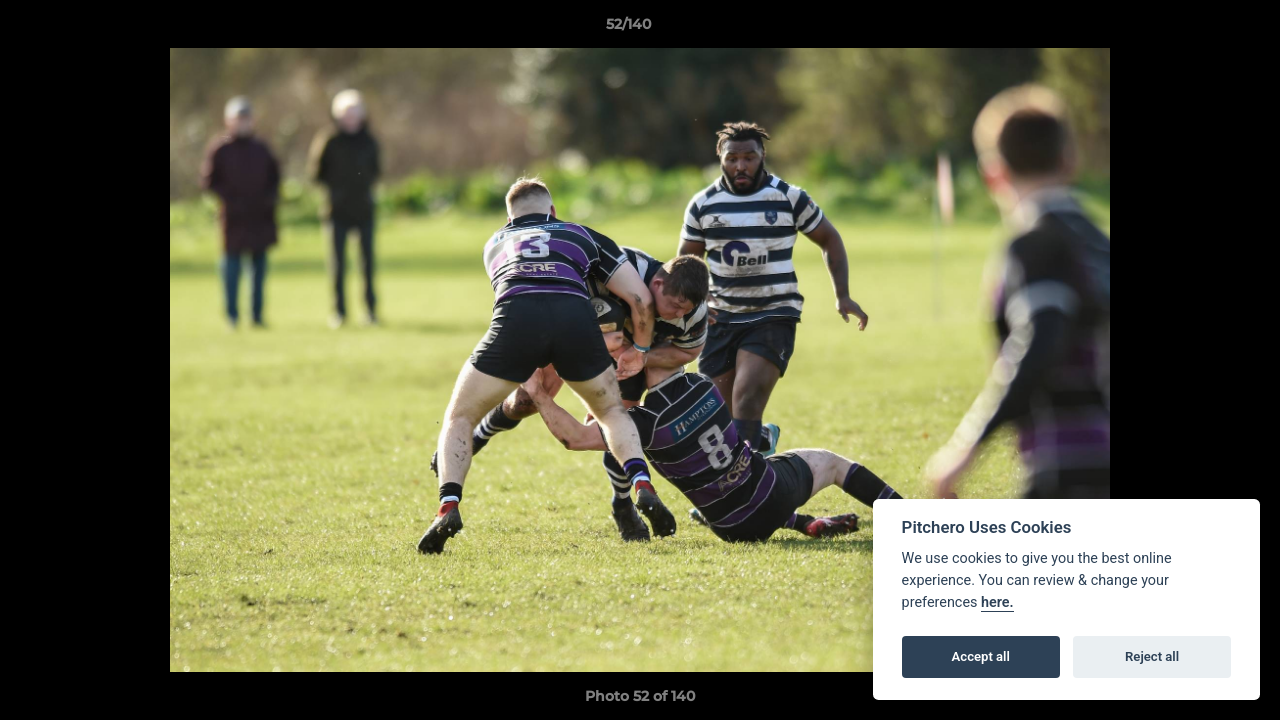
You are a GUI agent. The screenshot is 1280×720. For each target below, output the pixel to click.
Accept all (981, 656)
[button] (1196, 29)
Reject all (1152, 656)
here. (997, 602)
